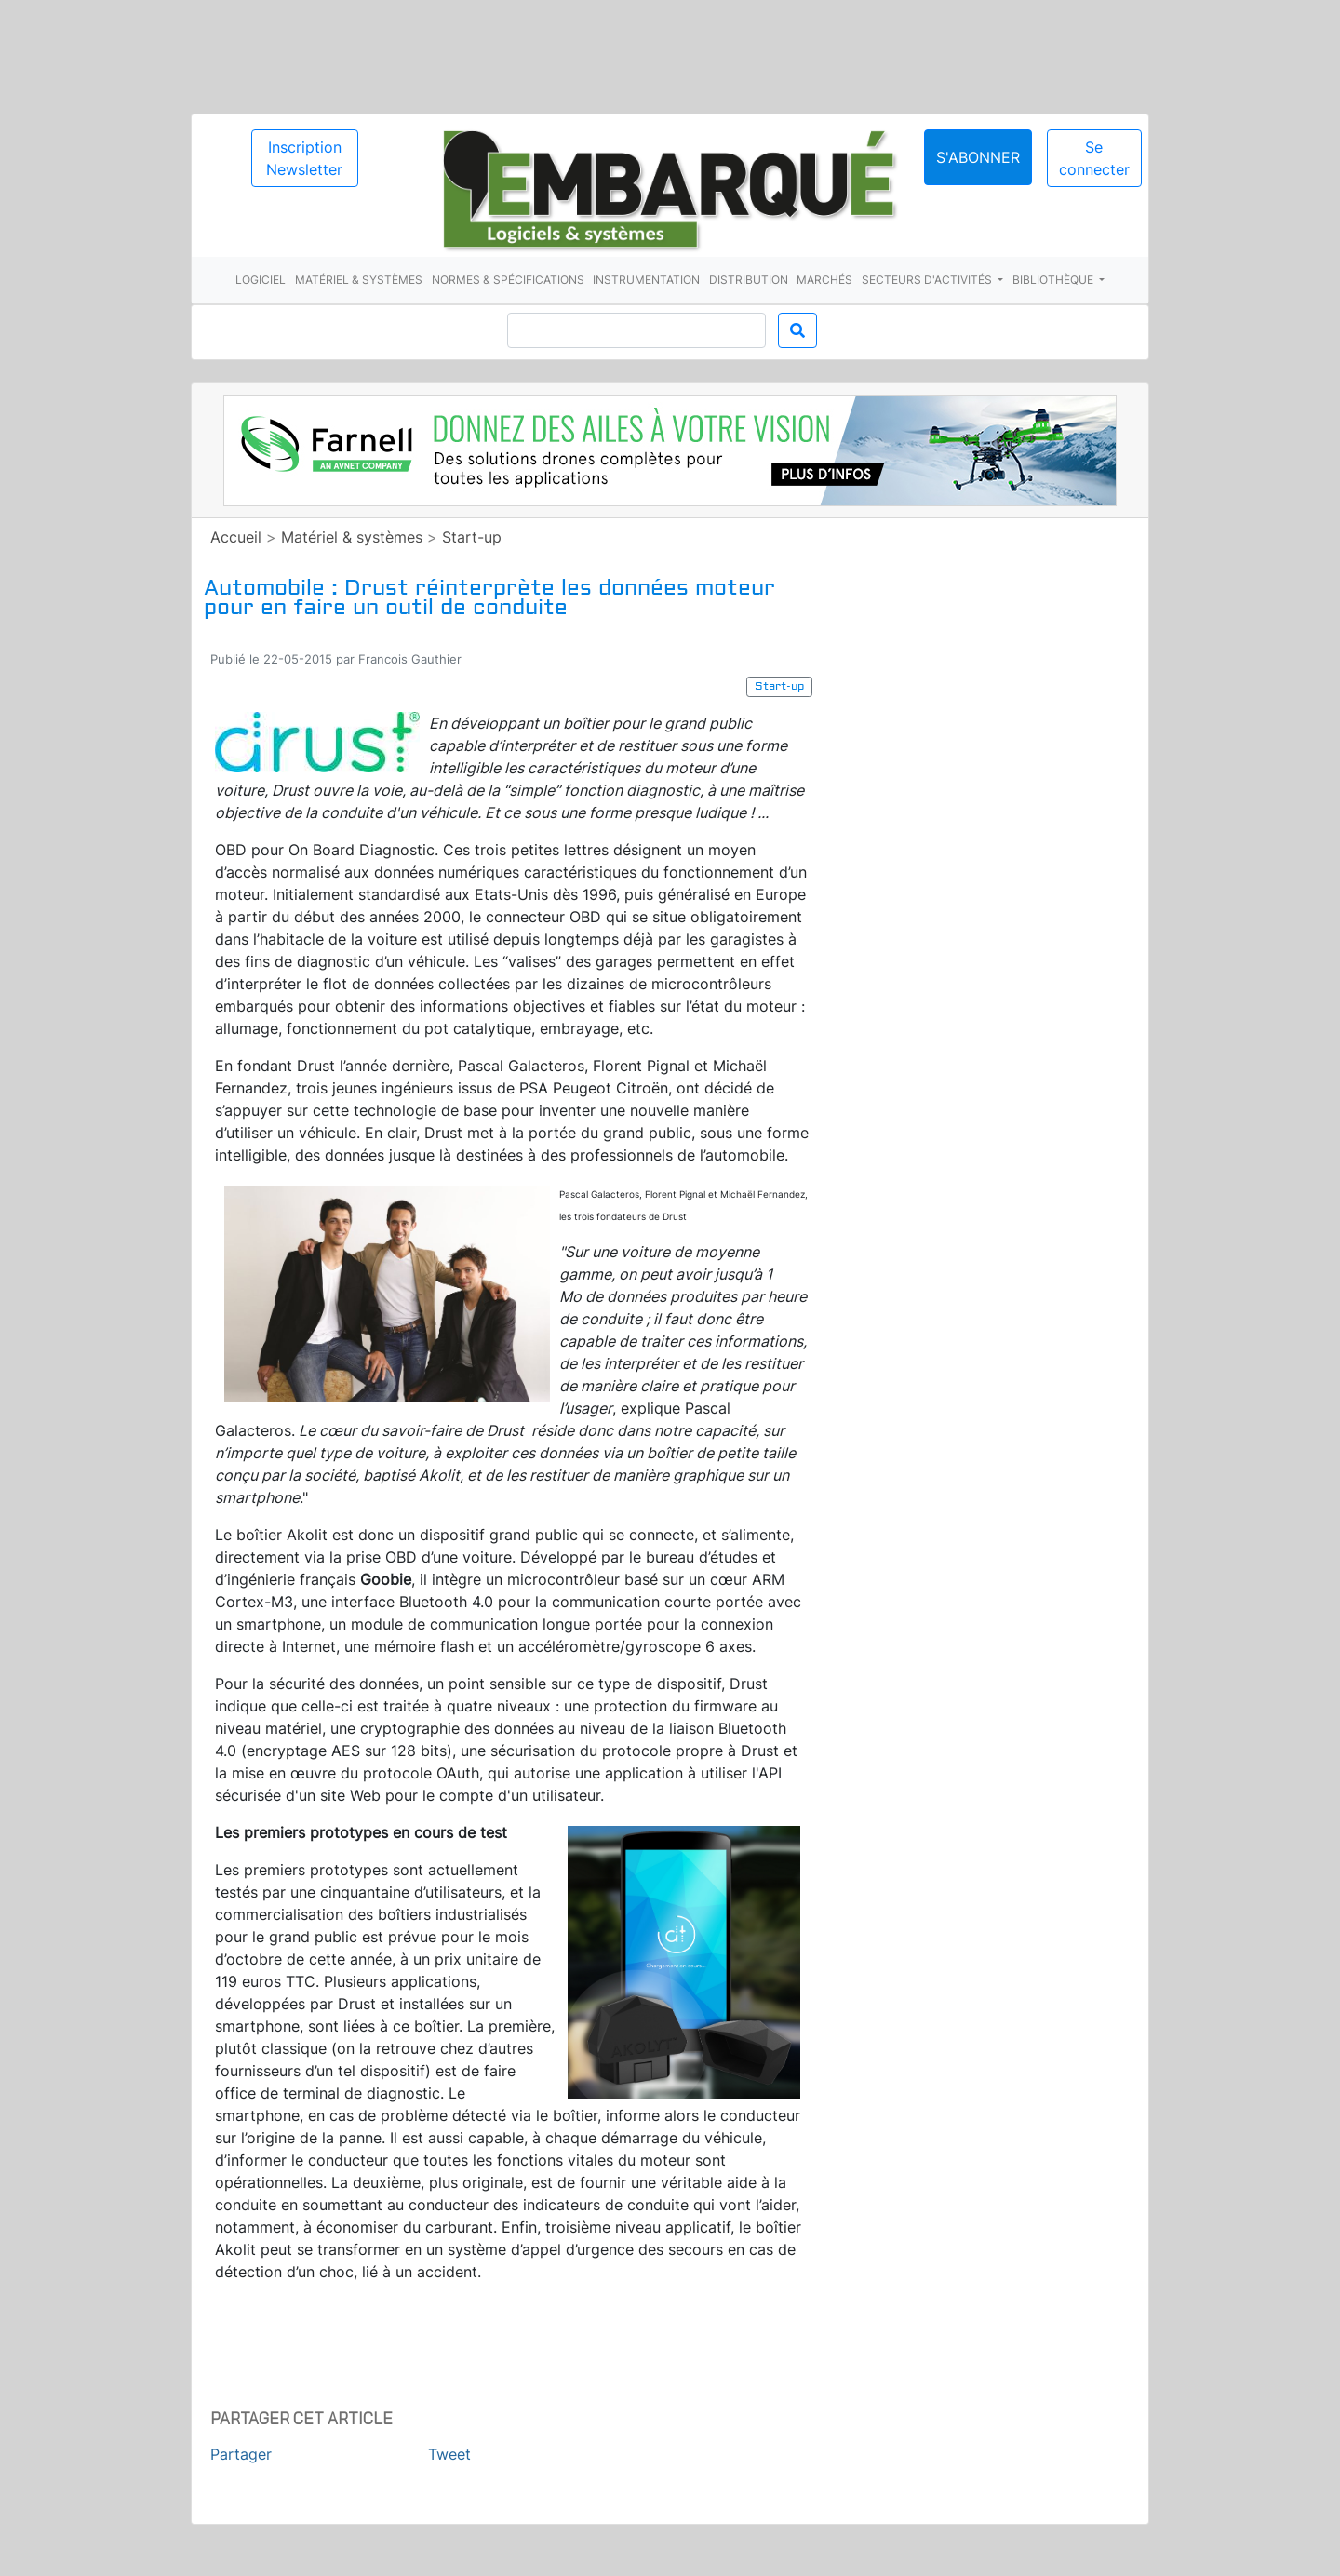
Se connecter (1094, 158)
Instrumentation (646, 280)
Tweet (449, 2454)
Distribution (748, 280)
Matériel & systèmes (358, 280)
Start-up (472, 537)
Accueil (235, 537)
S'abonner (978, 157)
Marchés (824, 280)
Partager (241, 2454)
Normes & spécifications (508, 280)
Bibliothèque (1054, 280)
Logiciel (260, 280)
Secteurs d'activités (928, 280)
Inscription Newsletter (304, 158)
